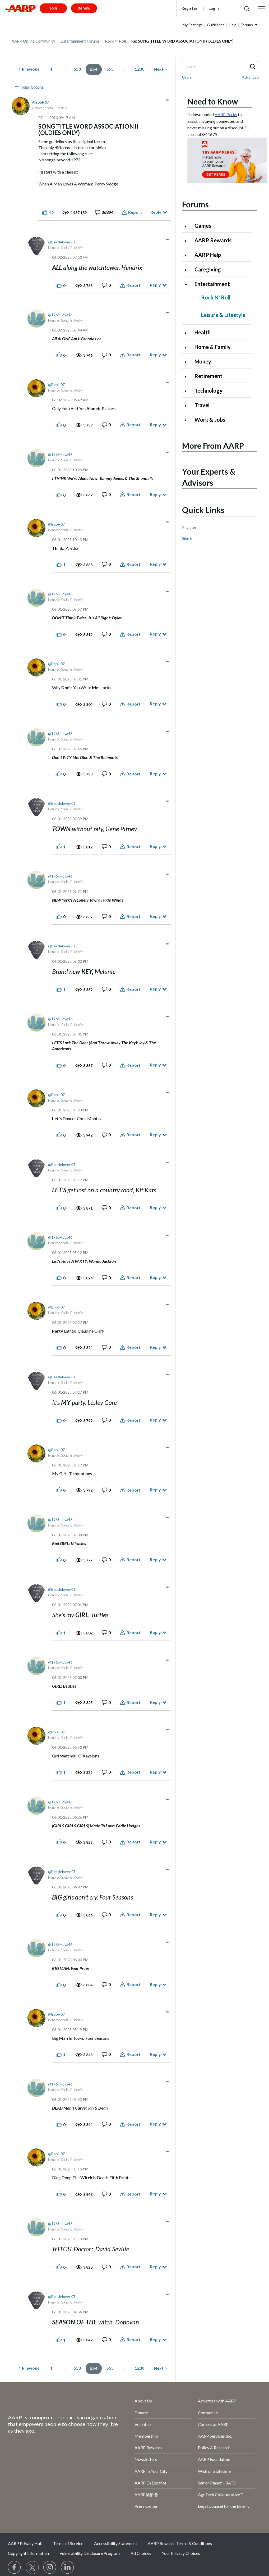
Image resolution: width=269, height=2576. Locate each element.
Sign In (187, 538)
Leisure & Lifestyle (223, 315)
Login (213, 8)
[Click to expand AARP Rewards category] (188, 241)
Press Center (146, 2506)
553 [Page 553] (77, 68)
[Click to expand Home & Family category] (188, 347)
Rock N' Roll (115, 41)
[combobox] (219, 66)
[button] (261, 8)
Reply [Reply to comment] (155, 284)
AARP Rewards (212, 240)
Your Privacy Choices (181, 2553)
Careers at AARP (213, 2424)
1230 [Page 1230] (139, 68)
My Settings (193, 24)
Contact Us (208, 2412)
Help (232, 24)
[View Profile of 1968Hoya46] (60, 314)
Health (202, 332)
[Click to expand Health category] (188, 333)
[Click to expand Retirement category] (188, 376)
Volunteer (143, 2424)
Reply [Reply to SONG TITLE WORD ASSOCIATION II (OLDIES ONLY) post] (155, 212)
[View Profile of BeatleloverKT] (62, 242)
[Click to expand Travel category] (188, 405)
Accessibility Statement (115, 2543)
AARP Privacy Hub (25, 2543)
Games (202, 225)
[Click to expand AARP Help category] (188, 255)
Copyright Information (28, 2553)
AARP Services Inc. (215, 2435)
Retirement (208, 376)
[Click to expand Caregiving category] (188, 270)
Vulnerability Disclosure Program (89, 2553)
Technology (208, 390)
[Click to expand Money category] (188, 362)
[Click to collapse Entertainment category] (188, 284)
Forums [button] (247, 24)
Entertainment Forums (80, 41)
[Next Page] (160, 69)
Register (189, 8)
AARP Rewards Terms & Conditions (180, 2543)
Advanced (250, 77)
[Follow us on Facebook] (14, 2567)
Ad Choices (141, 2553)
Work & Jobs (209, 419)
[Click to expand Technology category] (188, 391)
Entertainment (212, 284)
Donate (141, 2412)
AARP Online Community (33, 41)
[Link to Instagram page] (50, 2567)
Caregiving (207, 269)
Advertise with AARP (217, 2400)
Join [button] (53, 8)
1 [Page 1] (51, 68)
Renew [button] (84, 8)
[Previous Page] (29, 69)
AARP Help (207, 255)
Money (202, 361)
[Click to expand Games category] (188, 226)
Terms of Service (68, 2543)
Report (135, 212)
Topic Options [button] (32, 87)
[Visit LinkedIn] (67, 2567)
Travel (202, 405)
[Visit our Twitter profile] (32, 2567)
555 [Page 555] (110, 68)
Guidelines (216, 24)
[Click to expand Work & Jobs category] (188, 420)
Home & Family (212, 347)
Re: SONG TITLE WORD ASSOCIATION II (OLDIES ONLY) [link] (182, 41)
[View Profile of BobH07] (40, 102)
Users (187, 77)
